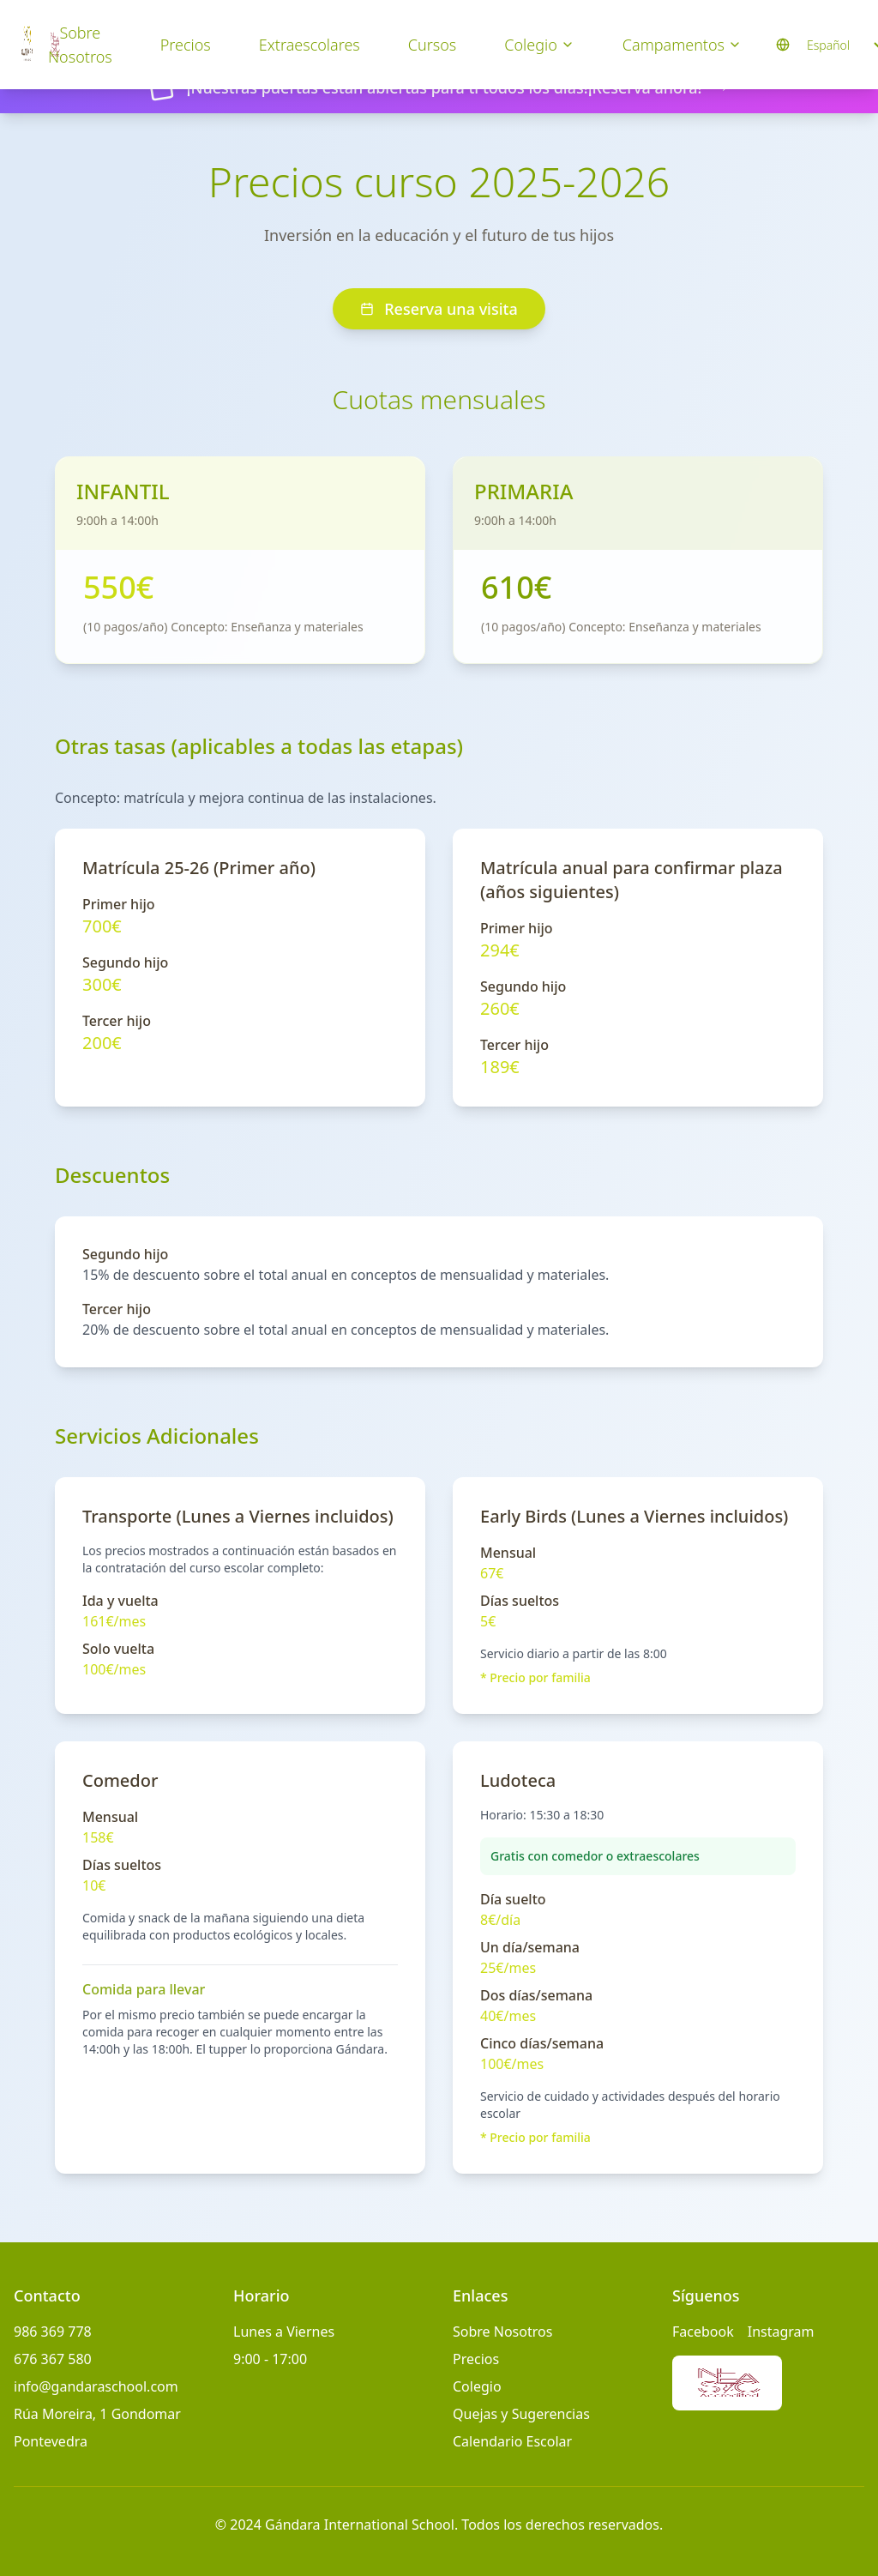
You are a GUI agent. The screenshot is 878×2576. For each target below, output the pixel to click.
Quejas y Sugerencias (521, 2413)
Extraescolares (309, 44)
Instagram (781, 2331)
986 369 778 (53, 2331)
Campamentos (682, 44)
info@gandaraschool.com (96, 2386)
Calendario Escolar (512, 2441)
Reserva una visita (439, 309)
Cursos (432, 44)
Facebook (703, 2331)
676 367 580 (53, 2359)
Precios (185, 44)
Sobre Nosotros (80, 44)
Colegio (539, 44)
